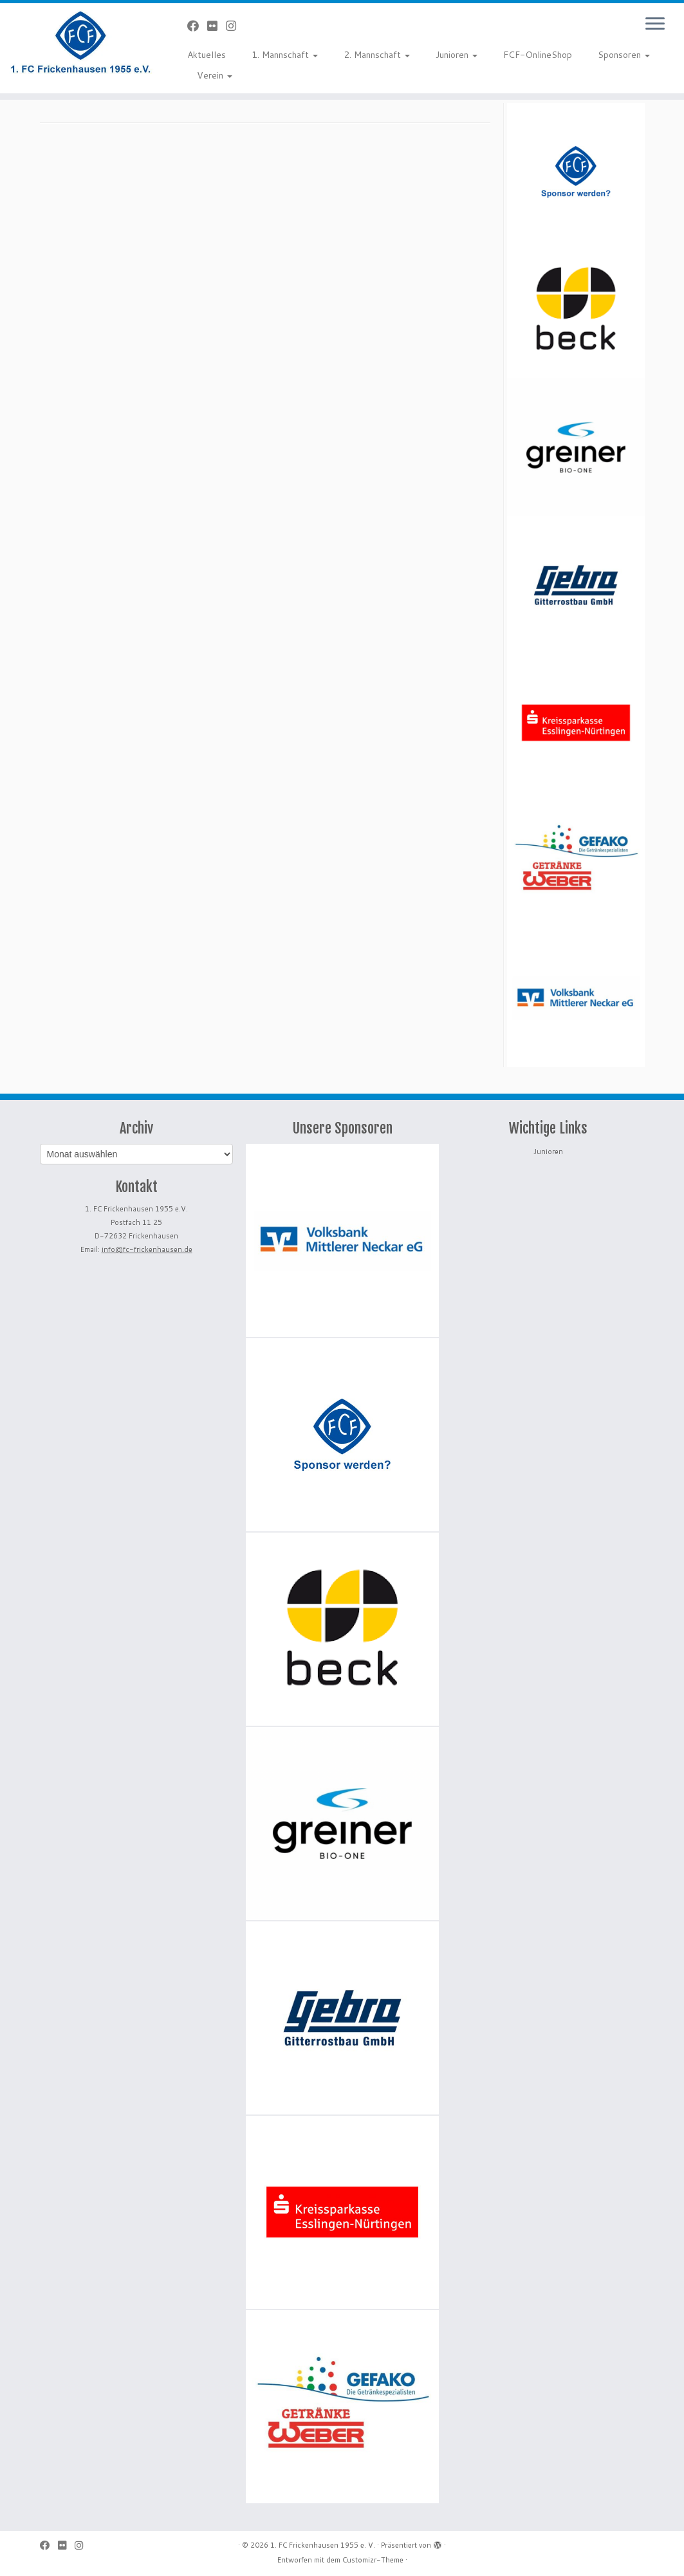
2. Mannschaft (377, 54)
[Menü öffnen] (655, 24)
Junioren (456, 54)
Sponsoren (624, 54)
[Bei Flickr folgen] (216, 25)
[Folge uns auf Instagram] (235, 25)
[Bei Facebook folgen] (197, 25)
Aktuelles (206, 54)
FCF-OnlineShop (537, 54)
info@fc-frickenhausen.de (147, 1249)
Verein (214, 75)
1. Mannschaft (285, 54)
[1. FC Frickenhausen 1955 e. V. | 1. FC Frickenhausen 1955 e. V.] (80, 42)
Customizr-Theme (372, 2560)
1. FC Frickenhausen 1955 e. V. (322, 2545)
